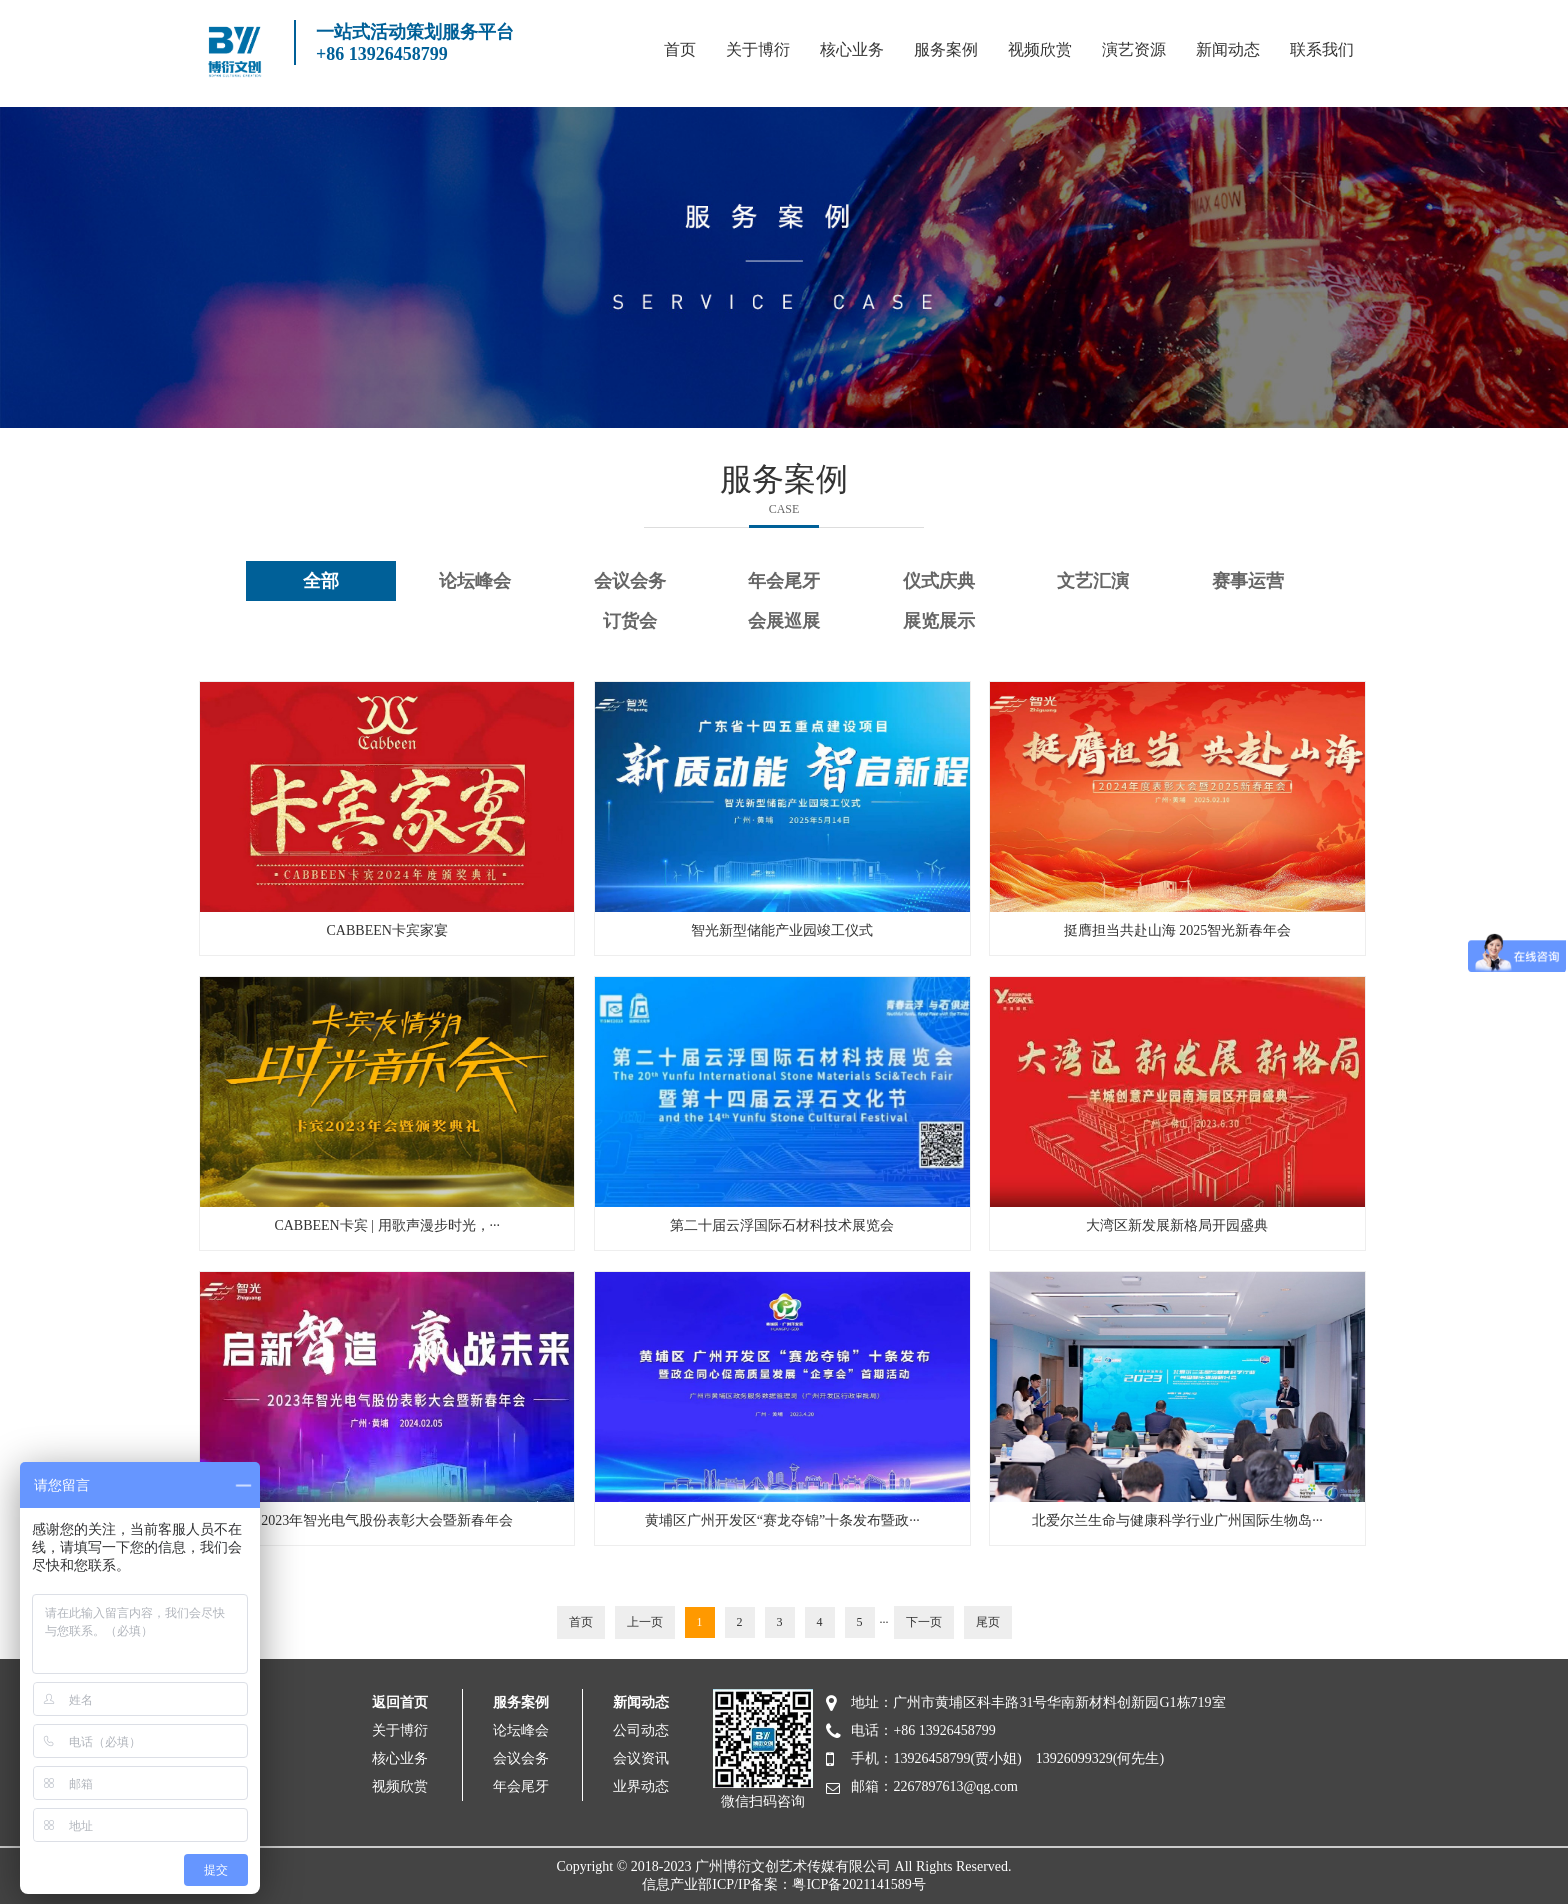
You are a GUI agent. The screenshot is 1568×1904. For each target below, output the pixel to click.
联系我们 (1322, 49)
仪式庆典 (939, 581)
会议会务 (630, 581)
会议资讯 (641, 1758)
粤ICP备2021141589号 (858, 1884)
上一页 (645, 1622)
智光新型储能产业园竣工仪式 (782, 930)
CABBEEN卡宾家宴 (387, 930)
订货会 (630, 621)
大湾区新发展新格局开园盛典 (1177, 1225)
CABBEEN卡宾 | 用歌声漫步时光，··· (387, 1225)
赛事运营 (1248, 581)
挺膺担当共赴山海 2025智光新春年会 (1178, 930)
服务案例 (946, 49)
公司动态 (641, 1730)
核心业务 (852, 49)
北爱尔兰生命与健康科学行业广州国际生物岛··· (1177, 1520)
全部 (321, 581)
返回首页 (400, 1702)
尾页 (988, 1622)
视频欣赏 (1040, 49)
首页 (680, 49)
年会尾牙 (784, 581)
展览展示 (939, 621)
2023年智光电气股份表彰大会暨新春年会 (387, 1520)
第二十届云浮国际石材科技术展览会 (782, 1225)
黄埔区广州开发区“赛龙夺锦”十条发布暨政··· (782, 1520)
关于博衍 (758, 49)
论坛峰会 (475, 581)
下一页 (924, 1622)
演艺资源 (1134, 49)
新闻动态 (1228, 49)
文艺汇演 (1093, 581)
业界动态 (641, 1786)
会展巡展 (784, 621)
